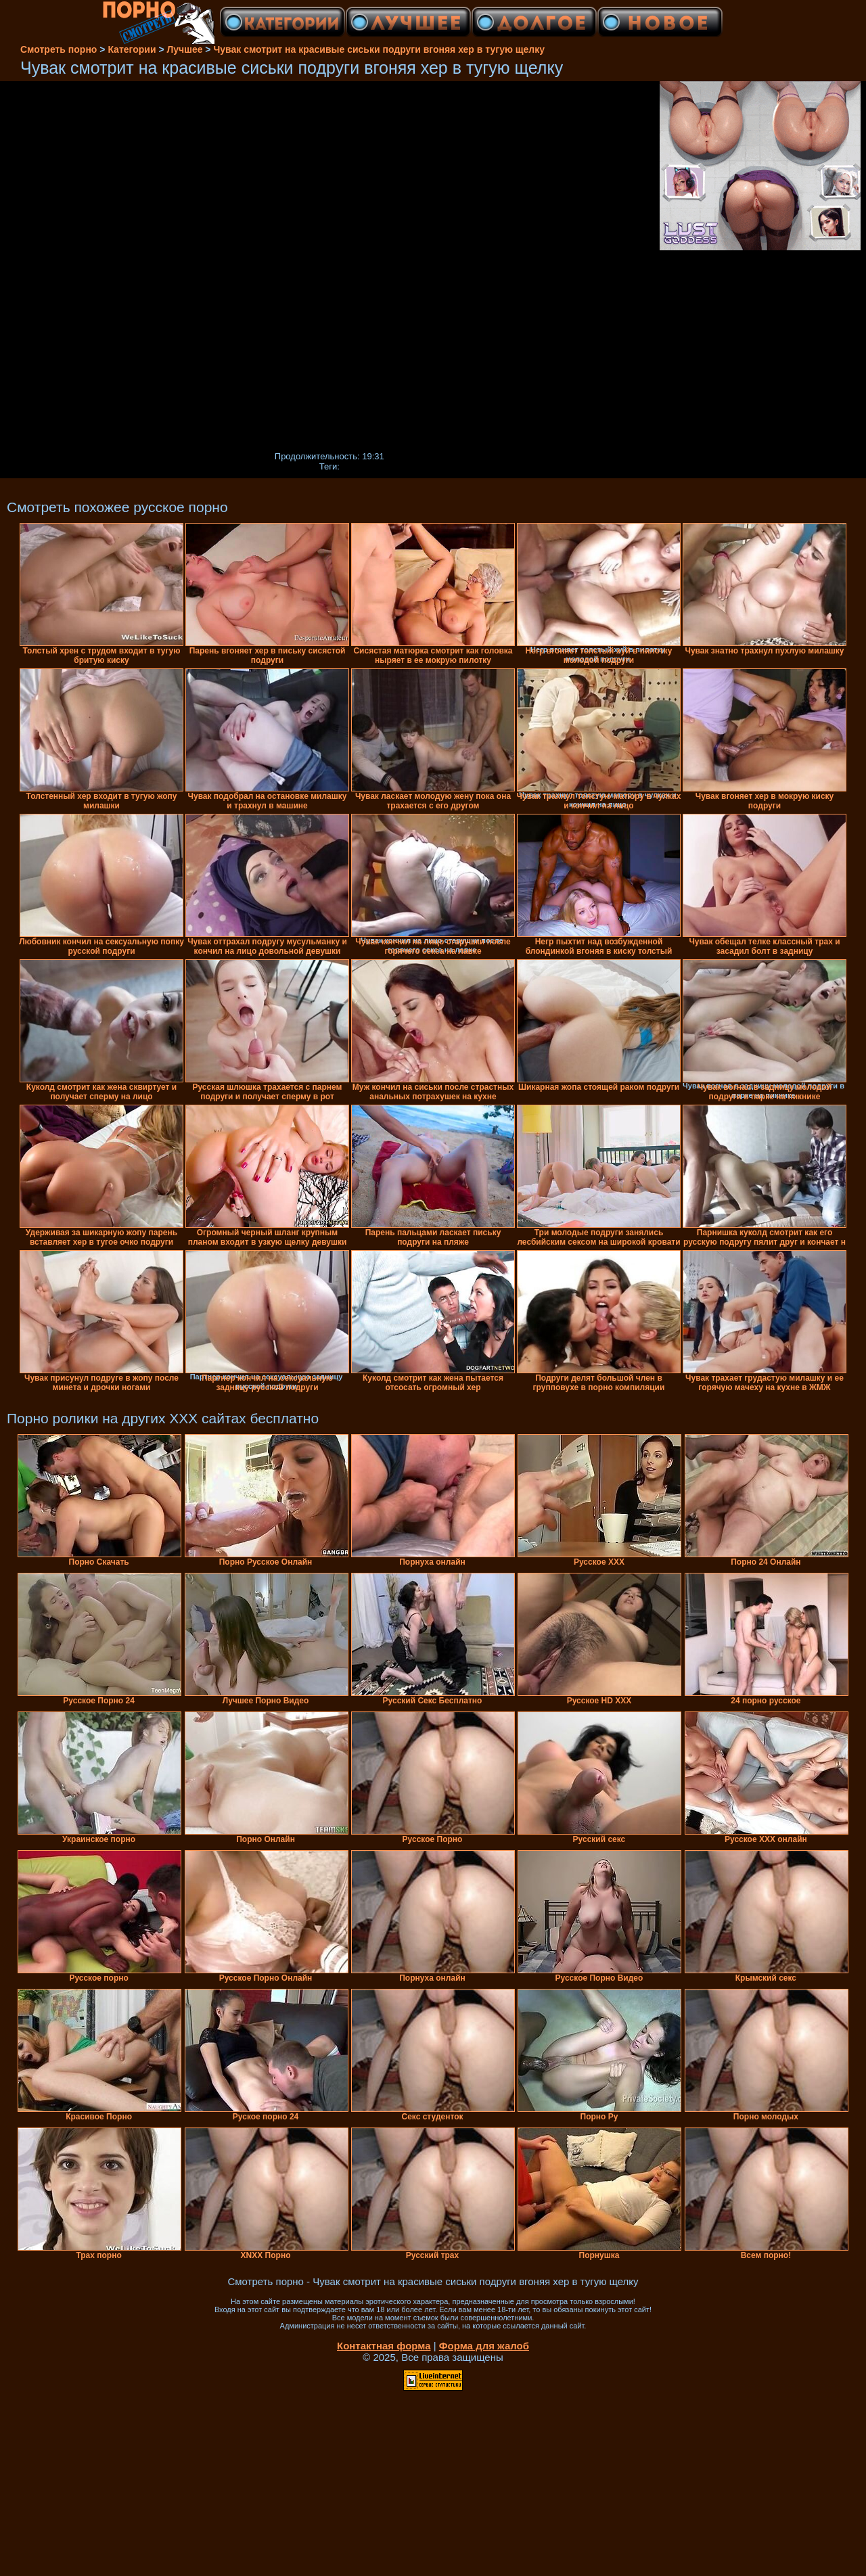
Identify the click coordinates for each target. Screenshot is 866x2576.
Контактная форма (384, 2345)
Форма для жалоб (484, 2345)
